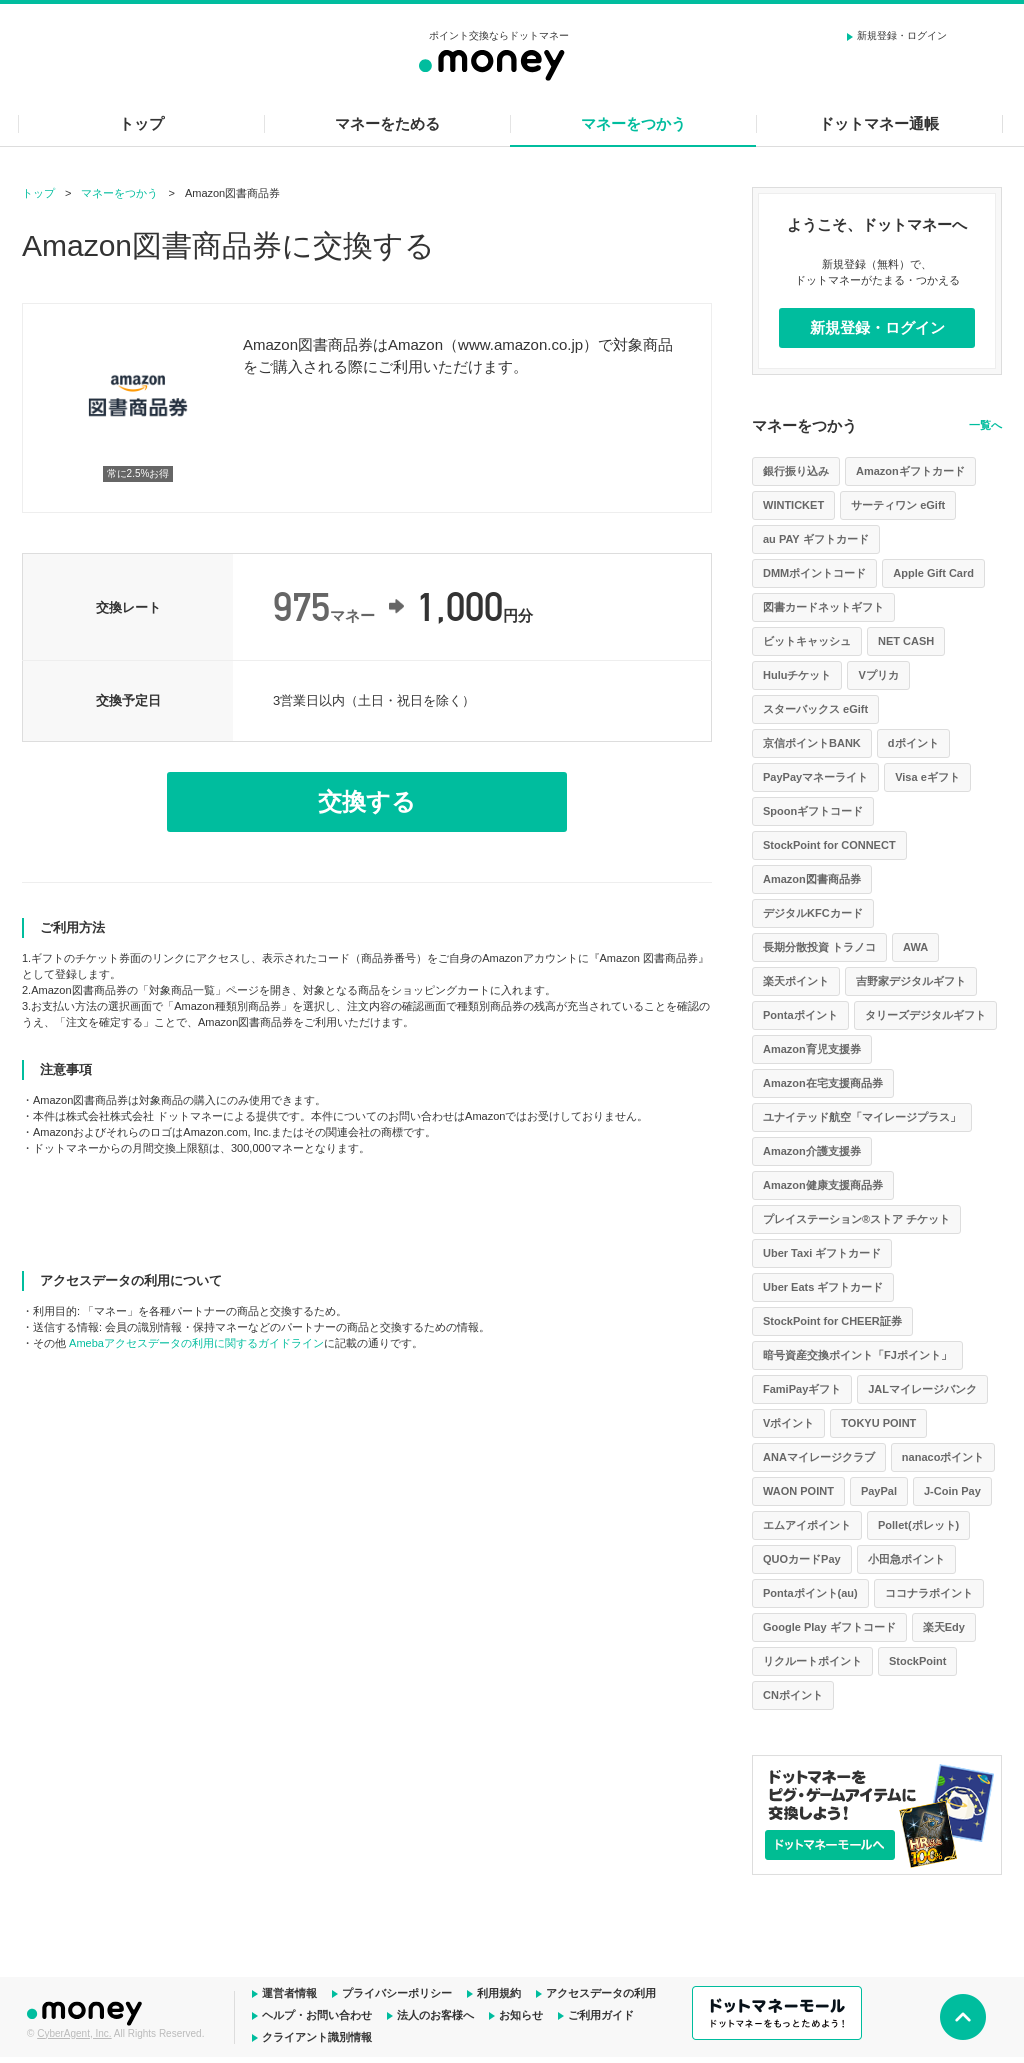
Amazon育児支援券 (812, 1049)
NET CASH (906, 641)
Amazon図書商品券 (812, 879)
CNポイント (793, 1695)
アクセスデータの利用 (601, 1993)
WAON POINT (798, 1491)
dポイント (913, 743)
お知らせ (521, 2015)
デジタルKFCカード (813, 913)
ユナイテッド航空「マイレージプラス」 (862, 1117)
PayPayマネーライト (815, 777)
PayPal (879, 1491)
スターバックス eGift (815, 709)
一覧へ (985, 425)
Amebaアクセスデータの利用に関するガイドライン (196, 1343)
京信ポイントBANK (812, 743)
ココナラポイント (929, 1593)
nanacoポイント (943, 1457)
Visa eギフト (927, 777)
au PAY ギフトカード (816, 539)
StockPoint (917, 1661)
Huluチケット (797, 675)
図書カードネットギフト (823, 607)
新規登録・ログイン (902, 35)
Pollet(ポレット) (918, 1525)
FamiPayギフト (802, 1389)
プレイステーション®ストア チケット (856, 1219)
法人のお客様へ (435, 2015)
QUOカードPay (802, 1559)
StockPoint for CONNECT (829, 845)
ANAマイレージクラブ (819, 1457)
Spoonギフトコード (813, 811)
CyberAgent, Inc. (74, 2033)
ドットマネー (87, 2011)
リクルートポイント (812, 1661)
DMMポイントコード (814, 573)
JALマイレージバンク (922, 1389)
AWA (915, 947)
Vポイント (788, 1423)
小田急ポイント (906, 1559)
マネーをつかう (633, 123)
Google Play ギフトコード (829, 1627)
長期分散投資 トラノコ (819, 947)
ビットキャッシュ (807, 641)
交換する (367, 801)
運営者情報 (289, 1993)
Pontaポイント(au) (810, 1593)
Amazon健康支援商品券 (823, 1185)
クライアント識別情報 (317, 2037)
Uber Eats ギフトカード (823, 1287)
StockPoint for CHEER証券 (832, 1321)
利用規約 (499, 1993)
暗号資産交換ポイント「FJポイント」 (857, 1355)
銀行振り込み (796, 471)
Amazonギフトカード (910, 471)
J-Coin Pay (952, 1491)
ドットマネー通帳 (879, 123)
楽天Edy (944, 1627)
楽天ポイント (796, 981)
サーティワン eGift (898, 505)
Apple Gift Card (933, 573)
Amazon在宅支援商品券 (823, 1083)
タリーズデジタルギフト (925, 1015)
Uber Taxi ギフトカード (822, 1253)
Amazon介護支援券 (812, 1151)
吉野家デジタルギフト (911, 981)
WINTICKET (793, 505)
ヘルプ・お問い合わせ (317, 2015)
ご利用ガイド (601, 2015)
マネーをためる (387, 123)
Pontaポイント (800, 1015)
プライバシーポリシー (397, 1993)
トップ (141, 123)
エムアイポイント (807, 1525)
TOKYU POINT (878, 1423)
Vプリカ (878, 675)
